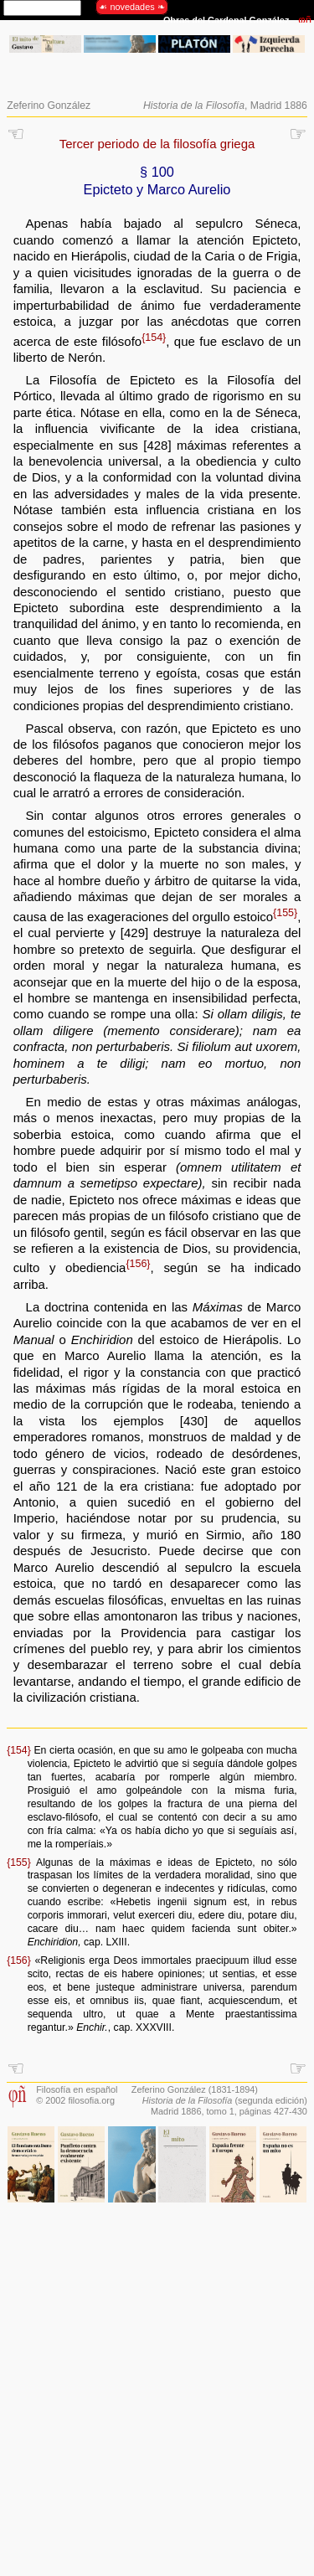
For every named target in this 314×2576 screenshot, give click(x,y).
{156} (138, 1264)
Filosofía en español (76, 2089)
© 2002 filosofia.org (75, 2100)
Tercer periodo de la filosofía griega (157, 144)
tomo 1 (220, 2111)
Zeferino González (48, 105)
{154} (154, 337)
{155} (285, 913)
